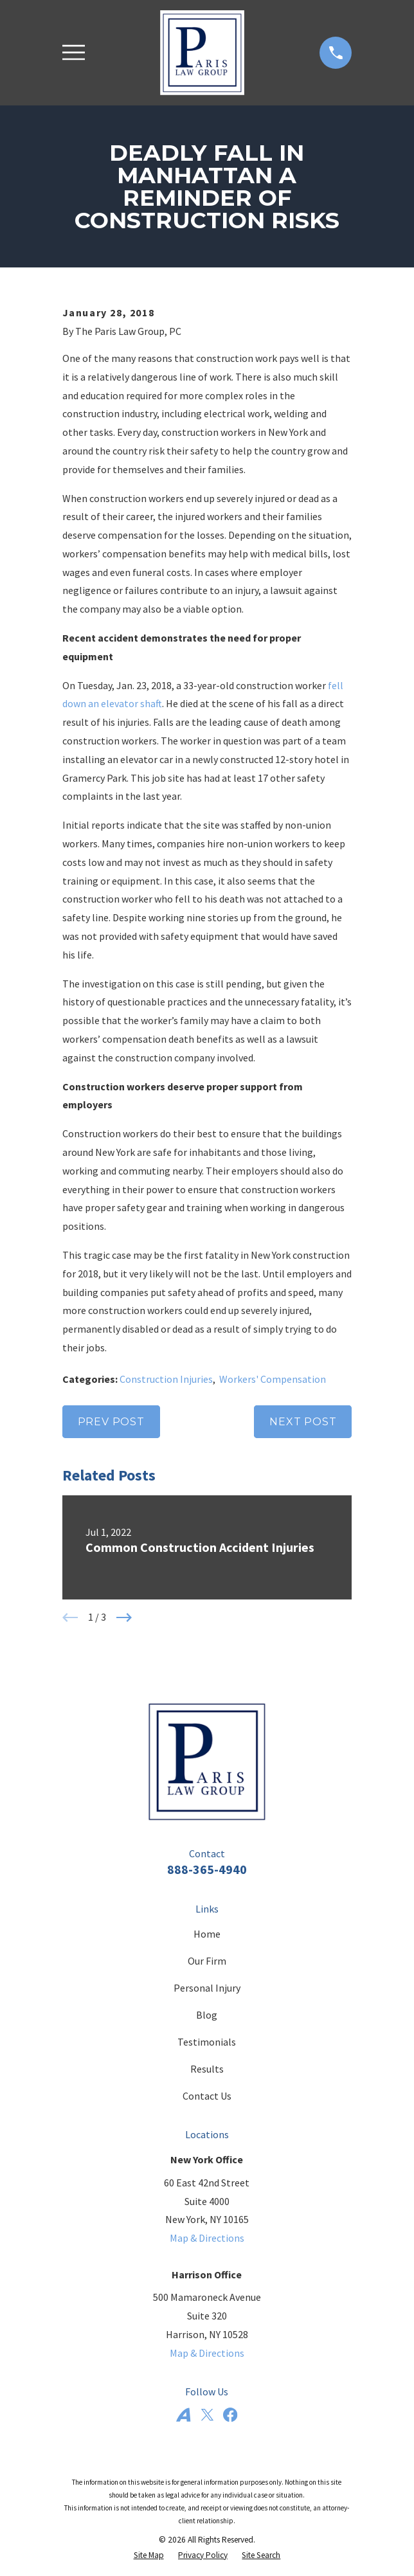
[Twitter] (207, 2415)
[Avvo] (183, 2415)
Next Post (302, 1422)
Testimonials (206, 2041)
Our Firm (207, 1960)
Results (207, 2068)
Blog (206, 2014)
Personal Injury (207, 1987)
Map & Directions (207, 2237)
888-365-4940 (207, 1869)
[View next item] (124, 1617)
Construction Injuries (166, 1379)
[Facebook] (230, 2415)
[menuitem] (149, 2555)
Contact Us (207, 2095)
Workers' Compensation (272, 1379)
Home (207, 1933)
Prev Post (111, 1422)
